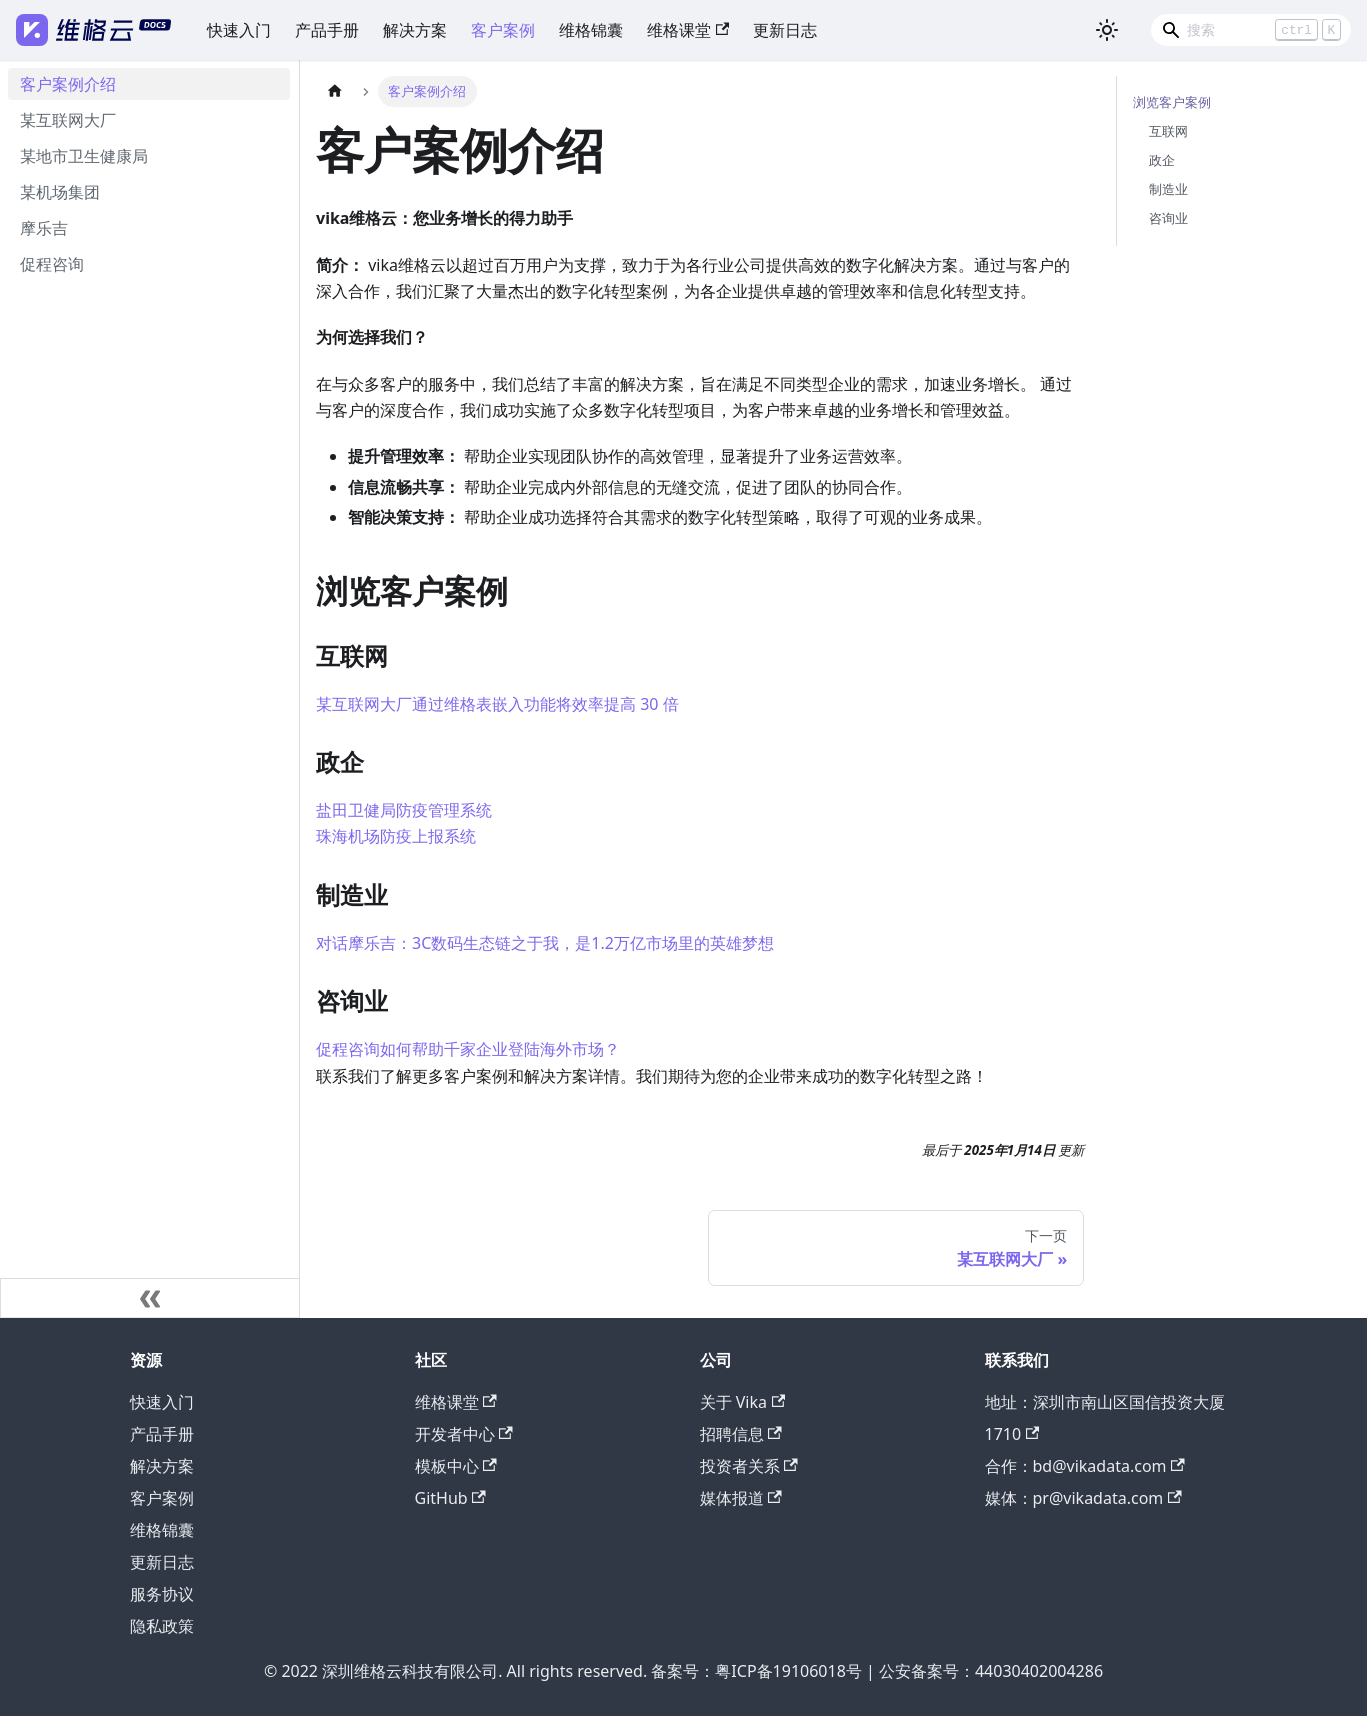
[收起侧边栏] (150, 1298)
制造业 (1168, 189)
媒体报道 (741, 1498)
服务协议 (162, 1594)
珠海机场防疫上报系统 (396, 836)
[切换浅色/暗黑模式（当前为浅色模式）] (1107, 30)
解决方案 (415, 30)
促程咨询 (52, 264)
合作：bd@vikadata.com (1085, 1466)
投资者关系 (749, 1466)
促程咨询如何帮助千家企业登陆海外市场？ (468, 1049)
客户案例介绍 (68, 84)
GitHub (450, 1498)
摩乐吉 (44, 228)
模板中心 (456, 1466)
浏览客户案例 (1172, 102)
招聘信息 (741, 1434)
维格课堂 (688, 30)
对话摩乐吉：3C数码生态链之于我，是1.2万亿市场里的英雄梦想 (545, 943)
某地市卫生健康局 (84, 156)
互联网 (1168, 131)
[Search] (1251, 30)
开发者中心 (464, 1434)
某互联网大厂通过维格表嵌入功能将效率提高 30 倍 (497, 704)
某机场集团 (60, 192)
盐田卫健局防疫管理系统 (404, 810)
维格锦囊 (591, 30)
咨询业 (1168, 218)
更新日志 (785, 30)
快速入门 (239, 30)
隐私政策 (162, 1626)
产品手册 (327, 30)
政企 (1162, 160)
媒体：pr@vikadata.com (1083, 1498)
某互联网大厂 (68, 120)
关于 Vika (743, 1402)
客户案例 (503, 30)
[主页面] (335, 91)
